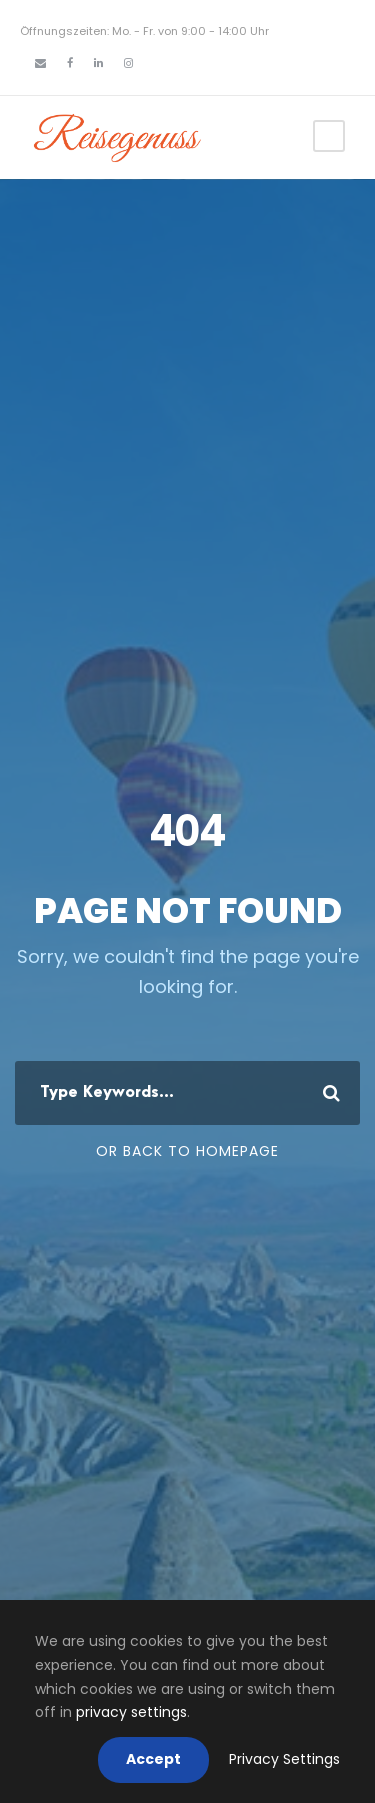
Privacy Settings (284, 1759)
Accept (153, 1759)
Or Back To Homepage (187, 1151)
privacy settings (131, 1712)
